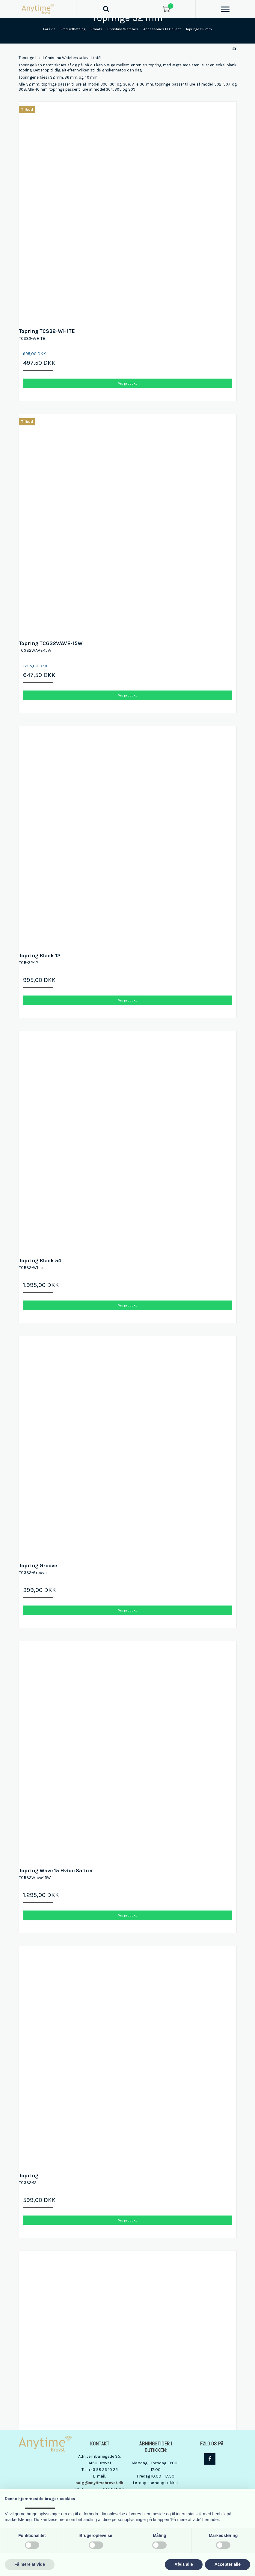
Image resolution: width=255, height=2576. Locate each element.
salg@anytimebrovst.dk (99, 2482)
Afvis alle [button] (183, 2564)
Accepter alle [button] (228, 2564)
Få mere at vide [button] (29, 2564)
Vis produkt (127, 383)
